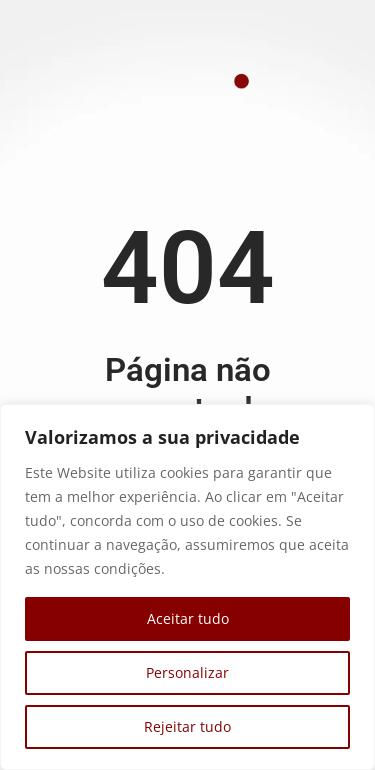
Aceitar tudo (188, 618)
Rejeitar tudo (187, 726)
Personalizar (187, 672)
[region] (187, 587)
